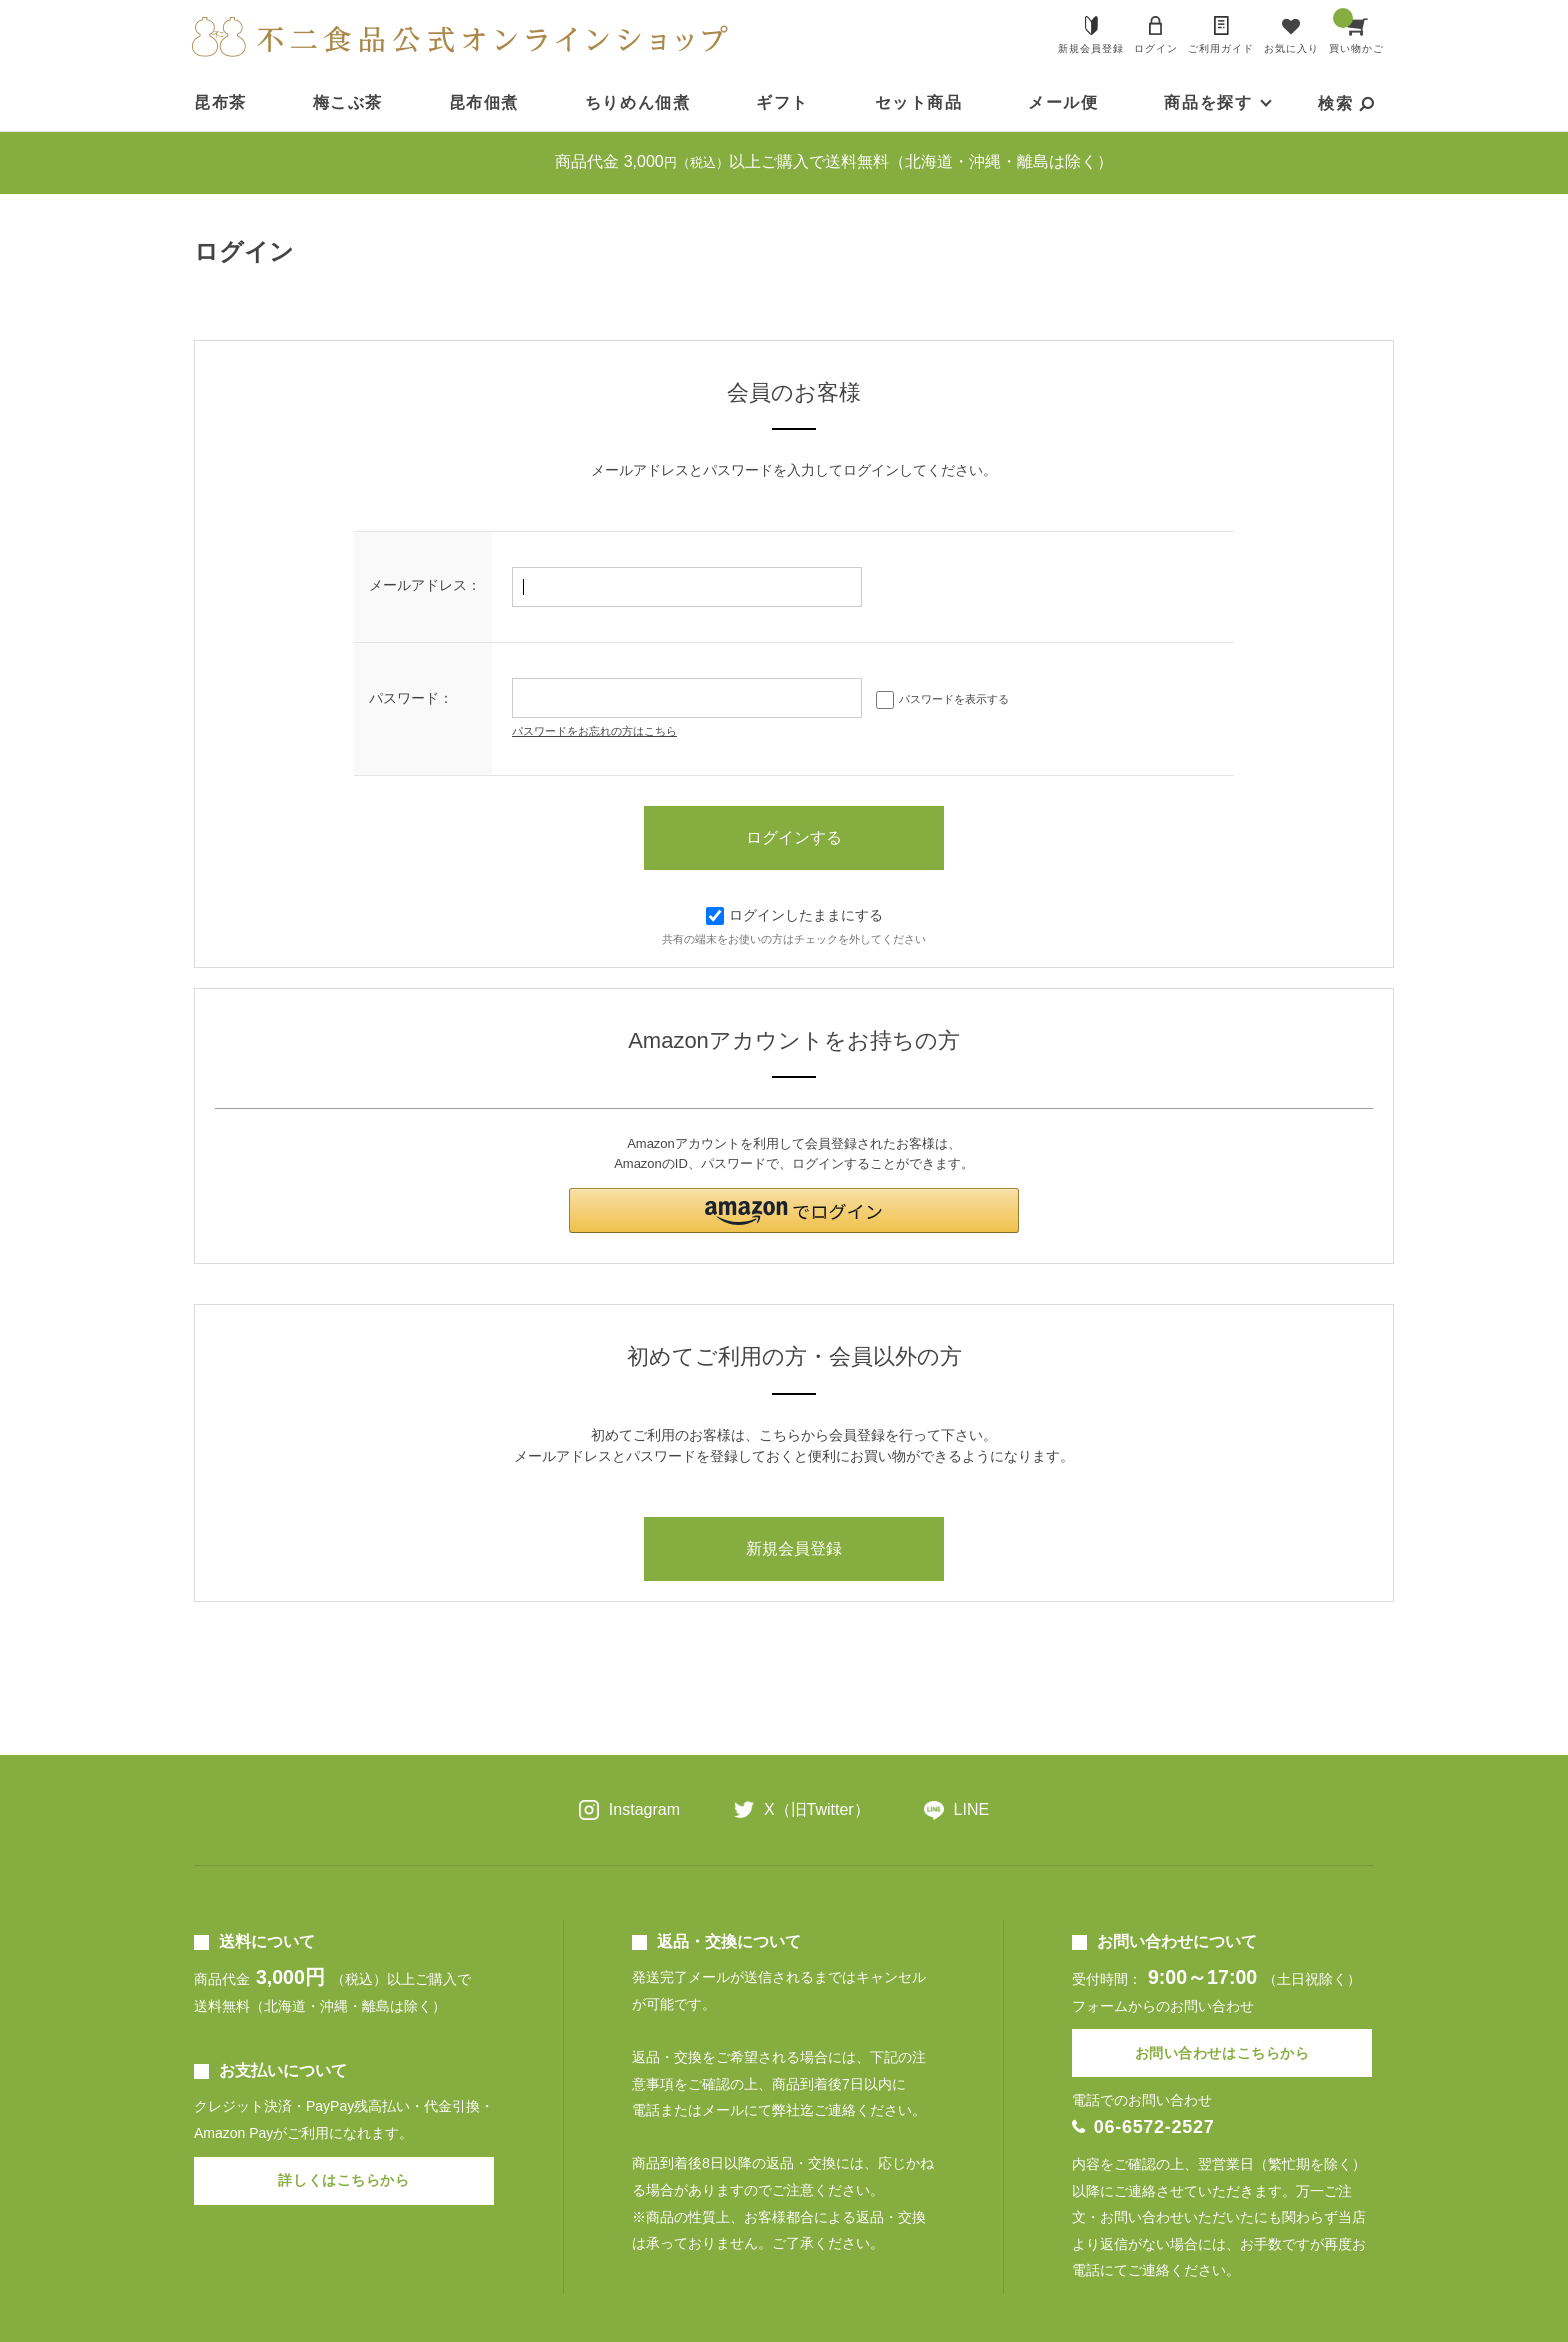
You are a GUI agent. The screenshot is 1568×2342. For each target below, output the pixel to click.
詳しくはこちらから (343, 2180)
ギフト (782, 102)
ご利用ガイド (1221, 48)
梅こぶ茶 (348, 102)
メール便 (1063, 102)
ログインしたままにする (794, 915)
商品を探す (1208, 102)
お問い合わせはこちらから (1222, 2053)
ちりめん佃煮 (638, 102)
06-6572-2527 (1154, 2127)
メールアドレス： (425, 585)
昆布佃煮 (484, 102)
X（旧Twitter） (817, 1809)
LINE (972, 1809)
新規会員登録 (1091, 48)
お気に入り (1291, 48)
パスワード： (411, 698)
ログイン (1156, 48)
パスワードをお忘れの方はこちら (594, 731)
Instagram (644, 1809)
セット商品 (919, 102)
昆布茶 (220, 102)
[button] (794, 1210)
